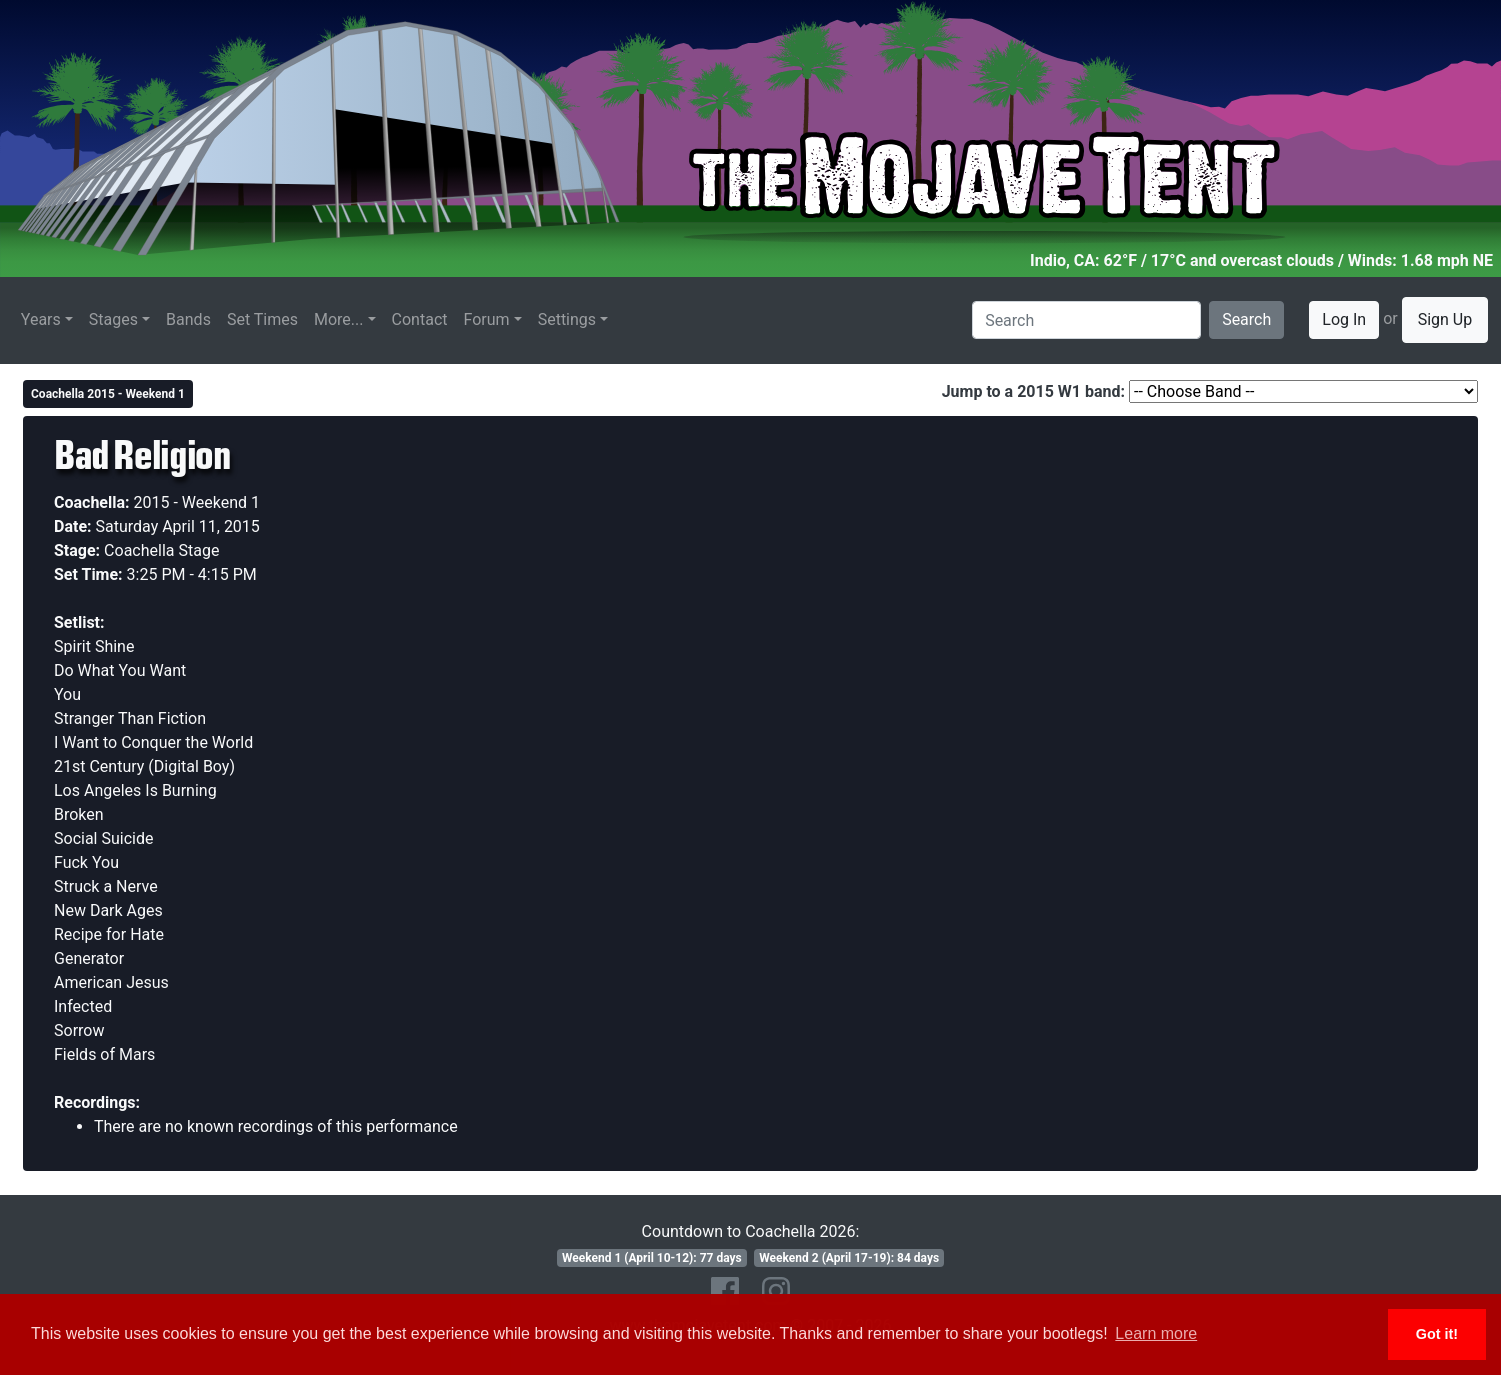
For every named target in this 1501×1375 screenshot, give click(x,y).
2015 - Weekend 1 (197, 502)
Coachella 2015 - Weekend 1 (108, 394)
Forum (487, 319)
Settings (567, 319)
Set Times (262, 319)
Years (41, 319)
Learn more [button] (1156, 1333)
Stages (113, 319)
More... (339, 319)
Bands (188, 319)
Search (1246, 319)
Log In (1344, 319)
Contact (420, 319)
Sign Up (1445, 319)
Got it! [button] (1437, 1334)
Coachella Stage (161, 550)
